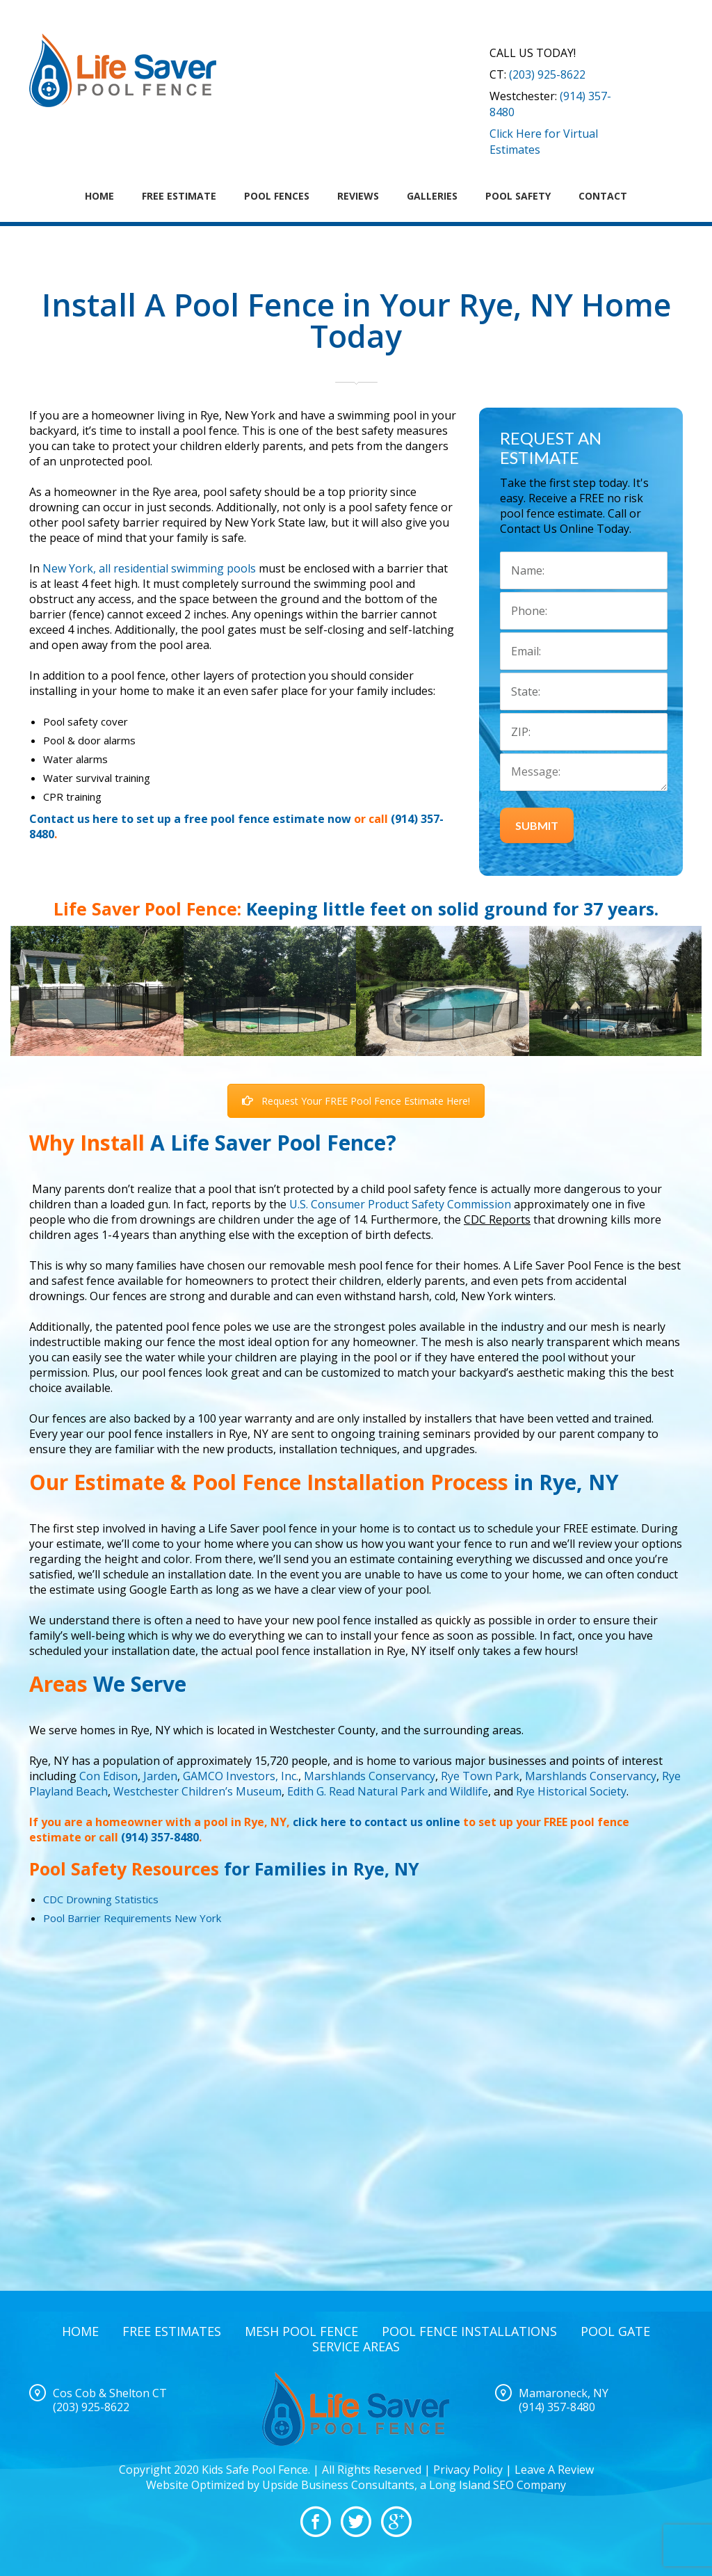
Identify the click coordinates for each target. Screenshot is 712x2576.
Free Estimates (171, 2331)
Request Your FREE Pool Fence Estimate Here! (356, 1100)
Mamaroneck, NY (563, 2393)
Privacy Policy (468, 2469)
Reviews (358, 195)
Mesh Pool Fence (301, 2331)
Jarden (160, 1776)
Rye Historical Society (571, 1791)
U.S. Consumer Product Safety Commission (400, 1204)
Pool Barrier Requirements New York (132, 1918)
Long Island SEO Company (497, 2485)
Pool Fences (276, 195)
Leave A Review (554, 2469)
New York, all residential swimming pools (149, 568)
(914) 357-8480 (160, 1837)
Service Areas (356, 2346)
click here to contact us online (376, 1822)
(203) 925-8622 (547, 74)
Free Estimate (179, 195)
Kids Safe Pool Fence (255, 2469)
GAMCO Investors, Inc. (240, 1776)
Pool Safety (518, 195)
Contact (602, 195)
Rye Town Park (480, 1776)
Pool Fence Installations (469, 2331)
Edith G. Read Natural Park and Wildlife (387, 1791)
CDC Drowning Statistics (101, 1899)
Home (99, 195)
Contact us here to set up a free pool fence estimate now (190, 818)
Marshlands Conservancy (369, 1776)
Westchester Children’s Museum (197, 1791)
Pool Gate (615, 2331)
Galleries (432, 195)
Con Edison (108, 1776)
